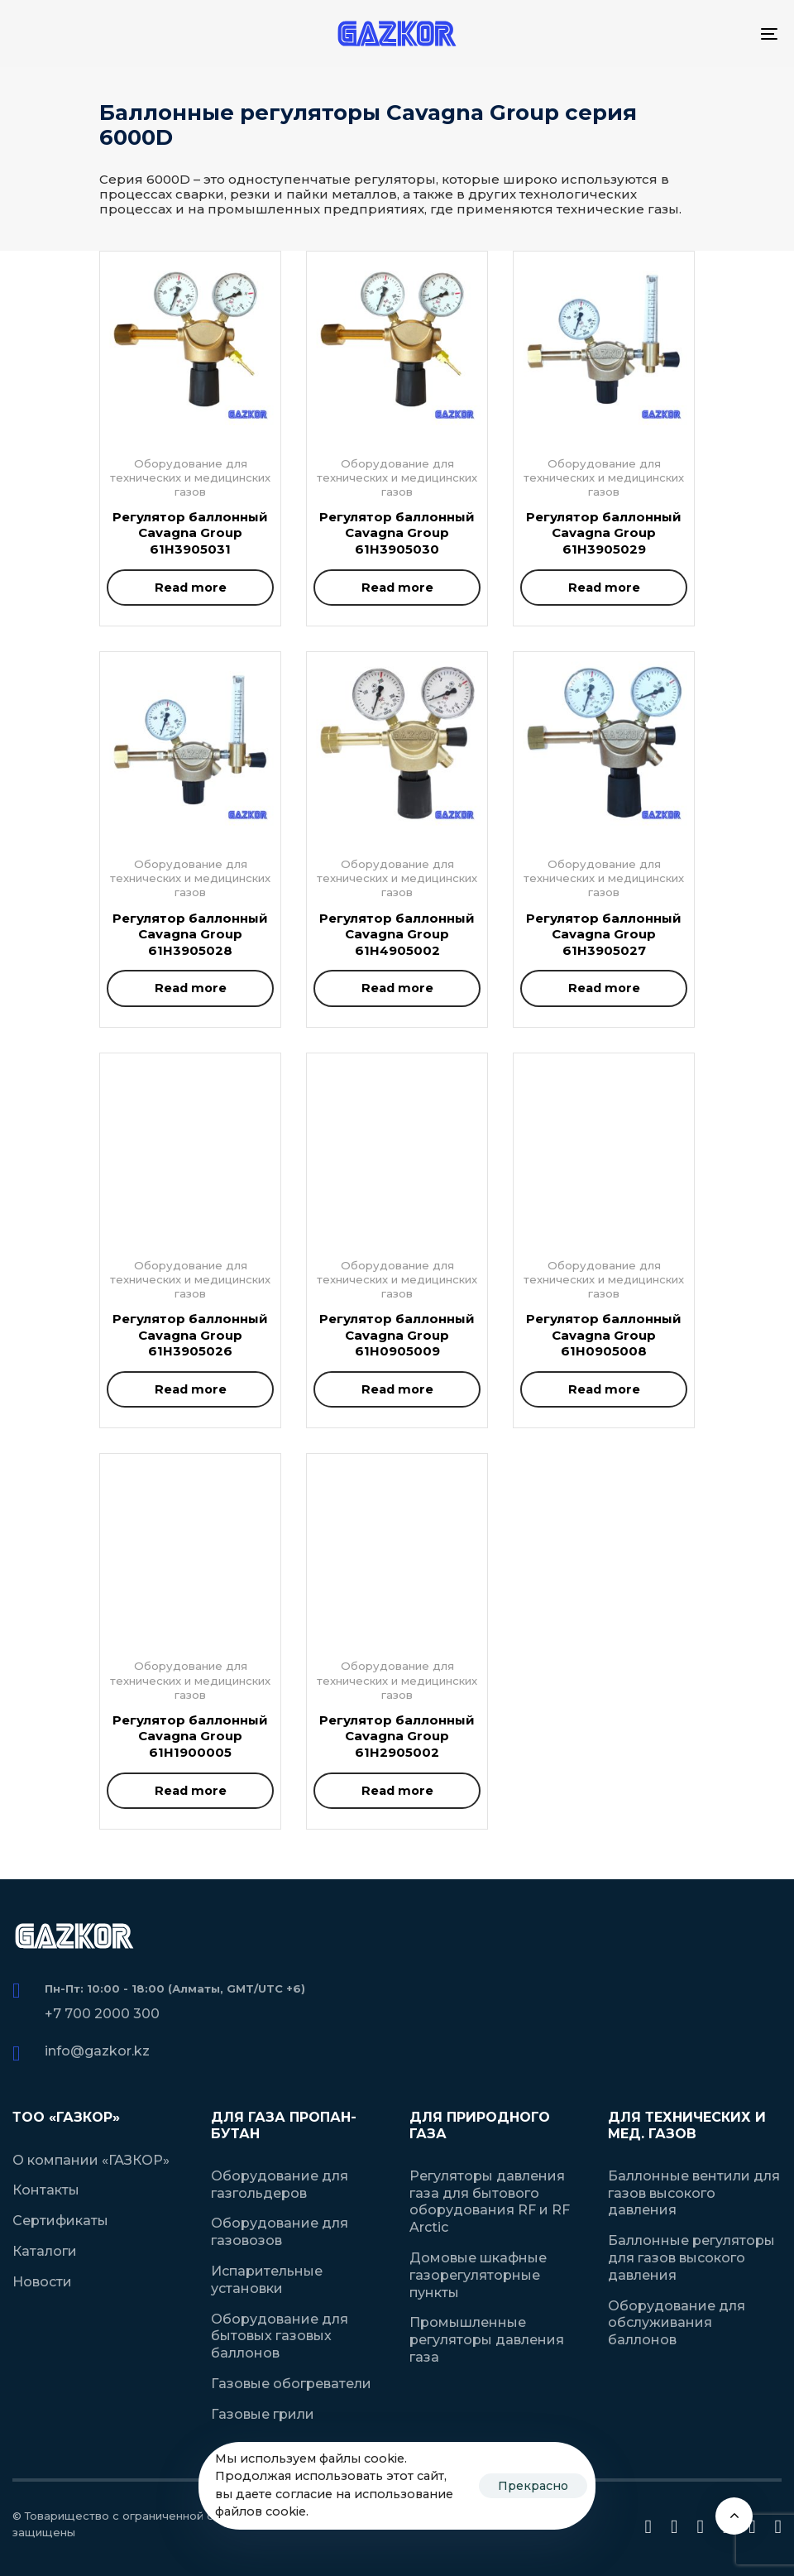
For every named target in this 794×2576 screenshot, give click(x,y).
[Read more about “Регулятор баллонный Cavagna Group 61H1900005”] (190, 1790)
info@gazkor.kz (97, 2051)
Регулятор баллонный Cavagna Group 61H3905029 (604, 533)
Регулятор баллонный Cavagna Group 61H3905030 (397, 533)
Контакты (45, 2190)
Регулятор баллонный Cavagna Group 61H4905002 (397, 934)
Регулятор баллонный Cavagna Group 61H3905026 (190, 1335)
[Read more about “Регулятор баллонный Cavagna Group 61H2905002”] (397, 1790)
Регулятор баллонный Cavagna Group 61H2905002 (397, 1736)
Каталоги (44, 2251)
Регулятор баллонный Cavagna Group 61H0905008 (604, 1335)
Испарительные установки (267, 2279)
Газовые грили (262, 2414)
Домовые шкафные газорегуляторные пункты (478, 2275)
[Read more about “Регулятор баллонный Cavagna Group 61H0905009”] (397, 1389)
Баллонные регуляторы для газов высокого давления (691, 2258)
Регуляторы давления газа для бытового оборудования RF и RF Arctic (489, 2201)
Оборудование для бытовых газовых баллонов (279, 2336)
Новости (42, 2282)
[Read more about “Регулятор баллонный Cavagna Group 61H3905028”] (190, 988)
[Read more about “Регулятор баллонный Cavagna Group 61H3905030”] (397, 587)
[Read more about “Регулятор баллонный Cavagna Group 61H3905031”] (190, 587)
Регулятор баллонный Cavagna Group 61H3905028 (190, 934)
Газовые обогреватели (291, 2383)
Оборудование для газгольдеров (279, 2184)
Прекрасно (533, 2485)
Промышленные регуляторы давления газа (486, 2340)
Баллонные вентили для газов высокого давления (694, 2193)
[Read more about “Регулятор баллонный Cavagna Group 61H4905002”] (397, 988)
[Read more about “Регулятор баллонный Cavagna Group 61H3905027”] (603, 988)
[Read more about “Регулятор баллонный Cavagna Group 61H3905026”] (190, 1389)
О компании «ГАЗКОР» (91, 2160)
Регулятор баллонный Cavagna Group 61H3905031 (190, 533)
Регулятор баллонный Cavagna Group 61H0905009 (397, 1335)
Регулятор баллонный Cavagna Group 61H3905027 (604, 934)
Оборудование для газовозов (279, 2231)
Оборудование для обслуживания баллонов (676, 2323)
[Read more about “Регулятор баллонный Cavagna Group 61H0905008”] (603, 1389)
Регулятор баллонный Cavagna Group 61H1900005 (190, 1736)
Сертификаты (60, 2220)
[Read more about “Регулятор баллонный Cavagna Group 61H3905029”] (603, 587)
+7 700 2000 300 (102, 2014)
